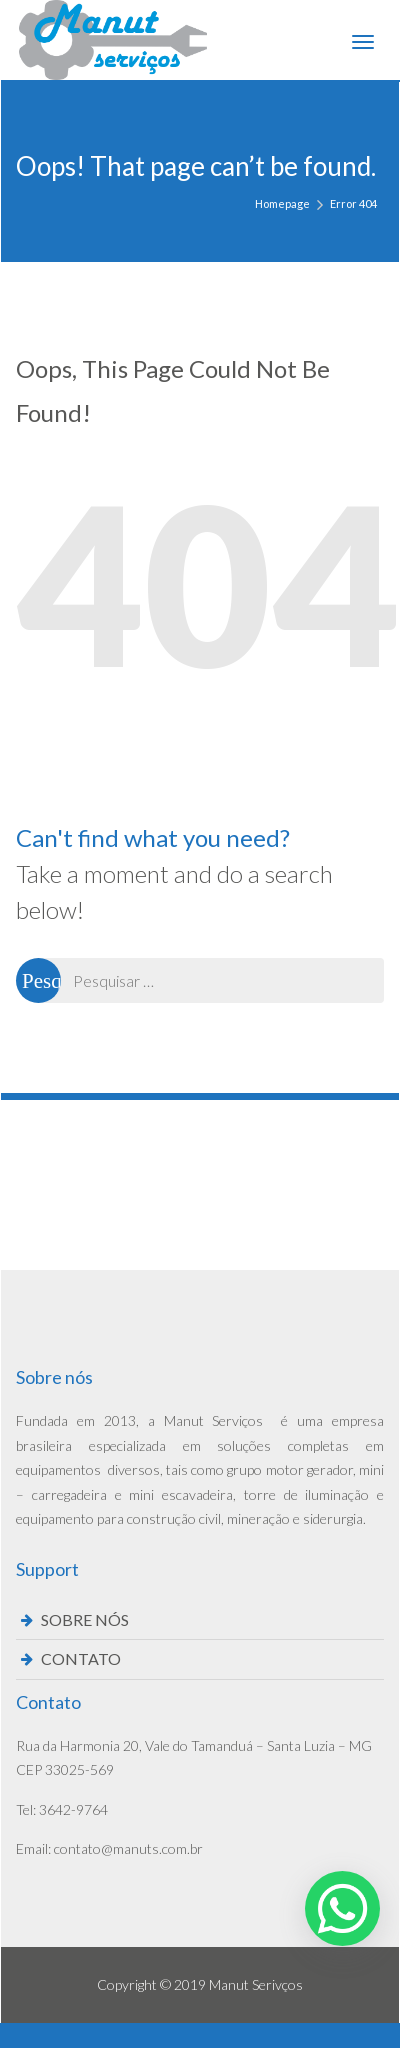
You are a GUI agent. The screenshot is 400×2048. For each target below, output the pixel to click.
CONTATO (81, 1658)
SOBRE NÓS (85, 1619)
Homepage (282, 203)
